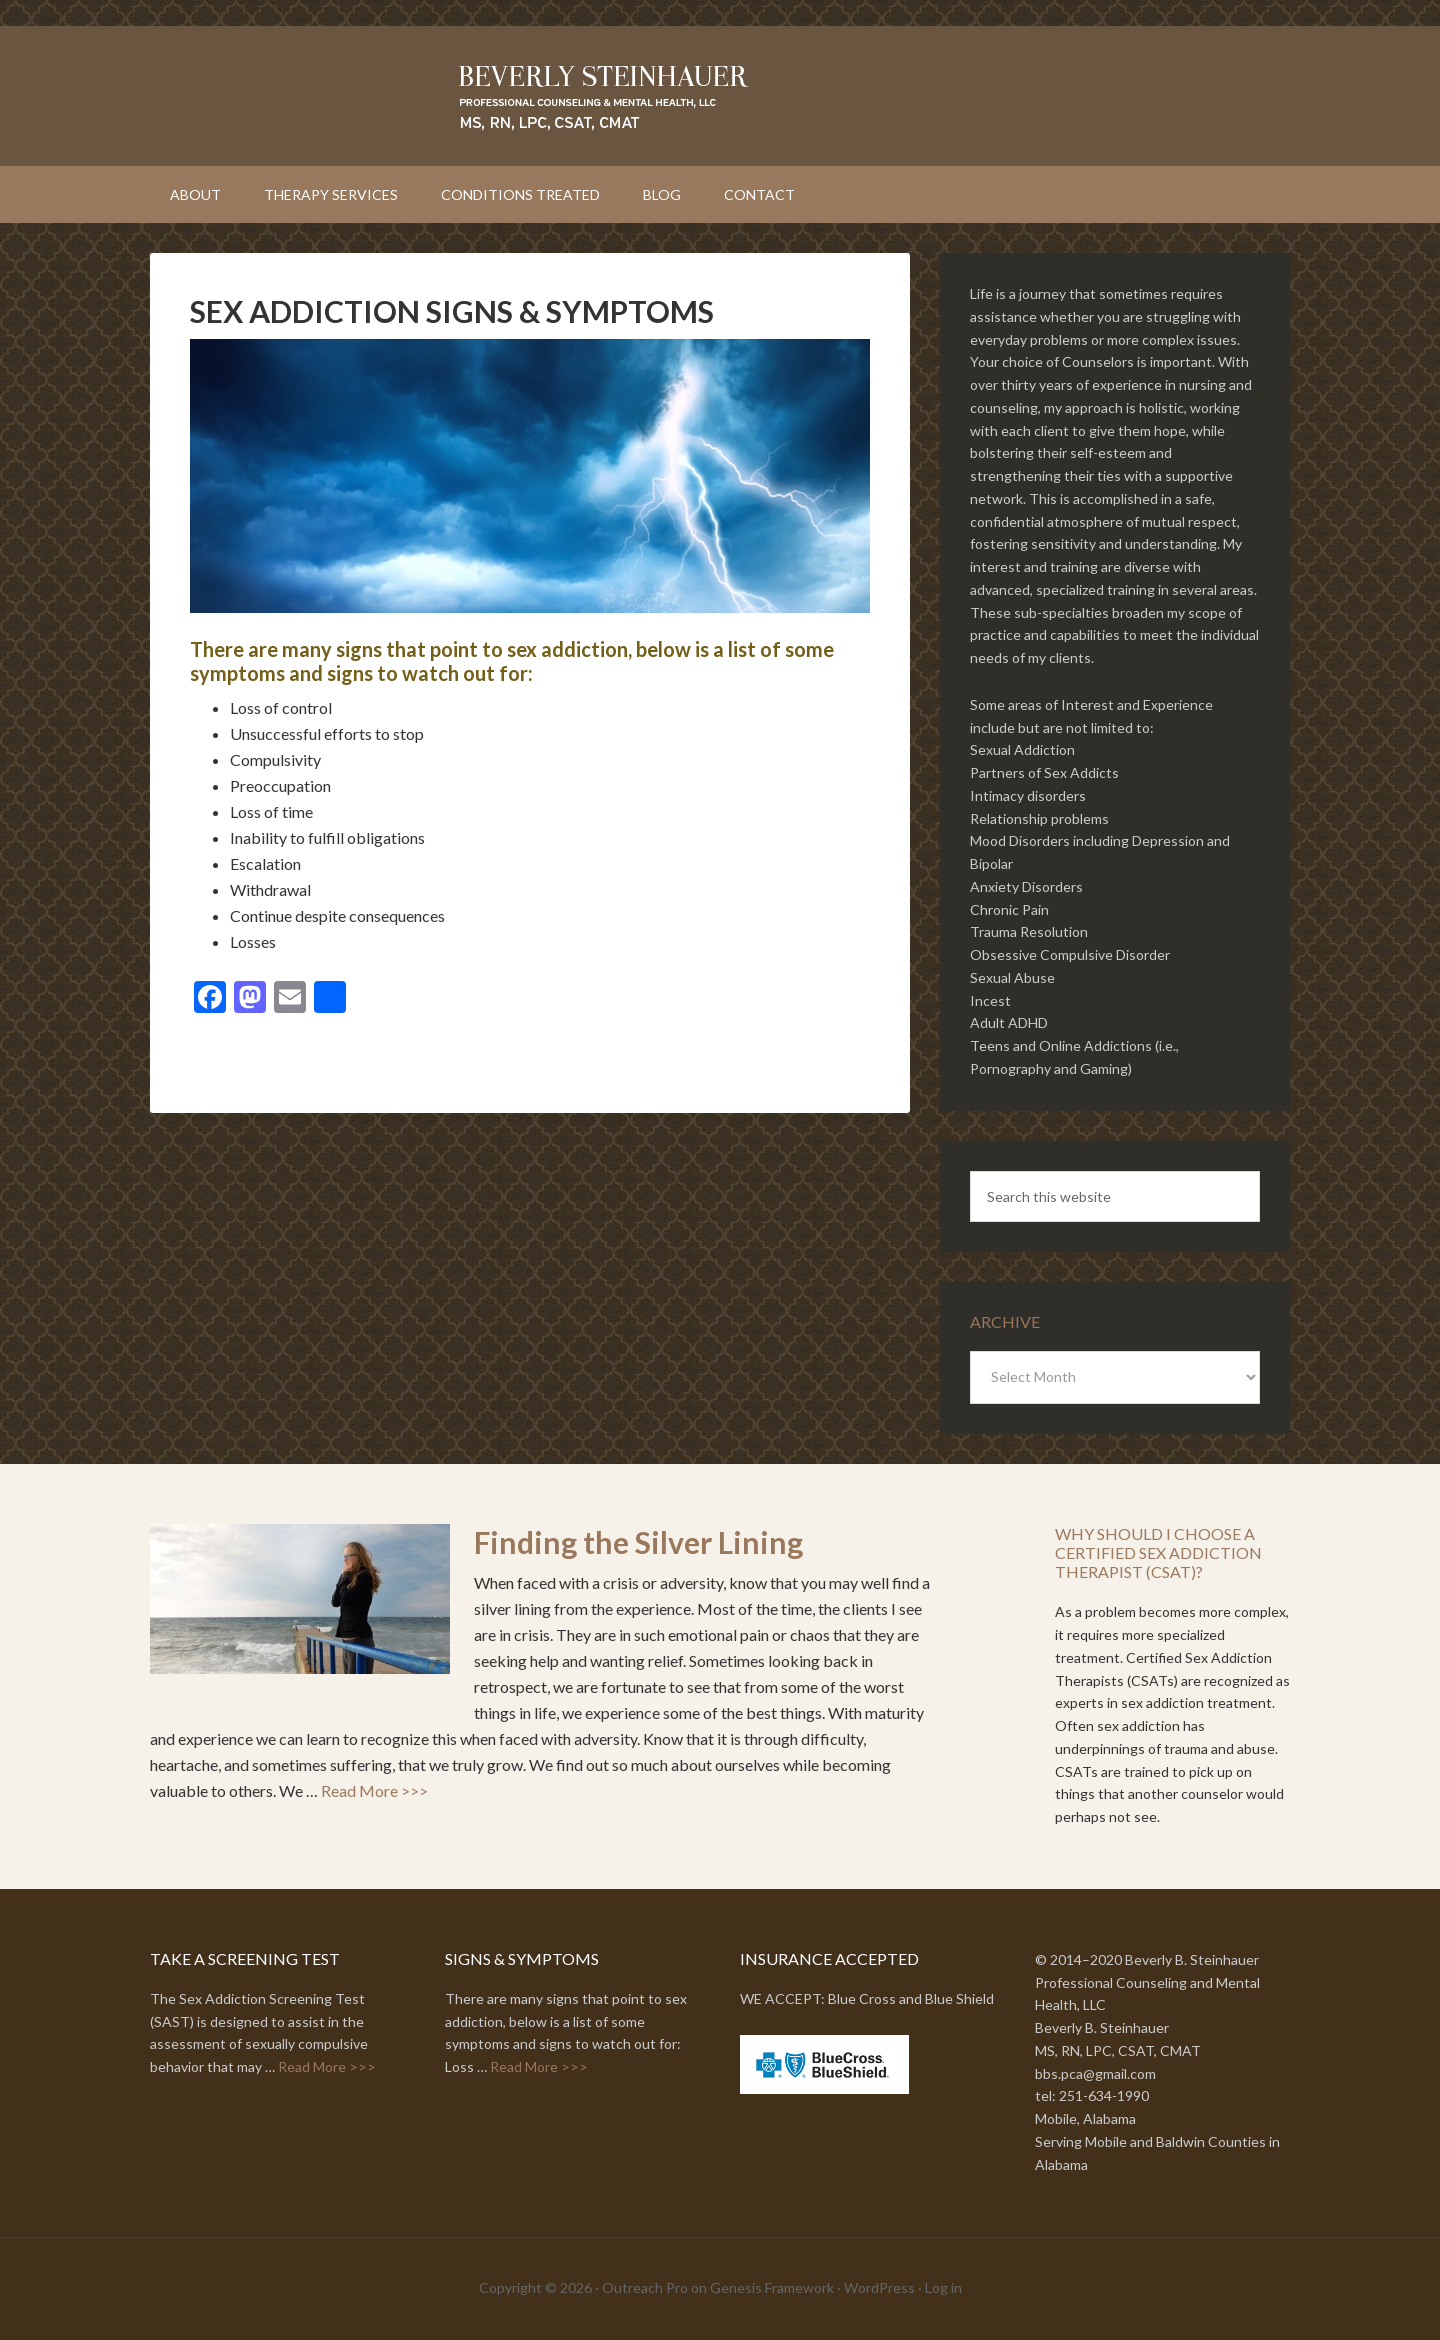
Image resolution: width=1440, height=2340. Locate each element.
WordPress (879, 2287)
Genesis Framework (772, 2287)
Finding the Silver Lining (638, 1542)
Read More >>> (374, 1790)
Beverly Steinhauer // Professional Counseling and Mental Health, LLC (720, 96)
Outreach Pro (645, 2287)
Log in (943, 2287)
